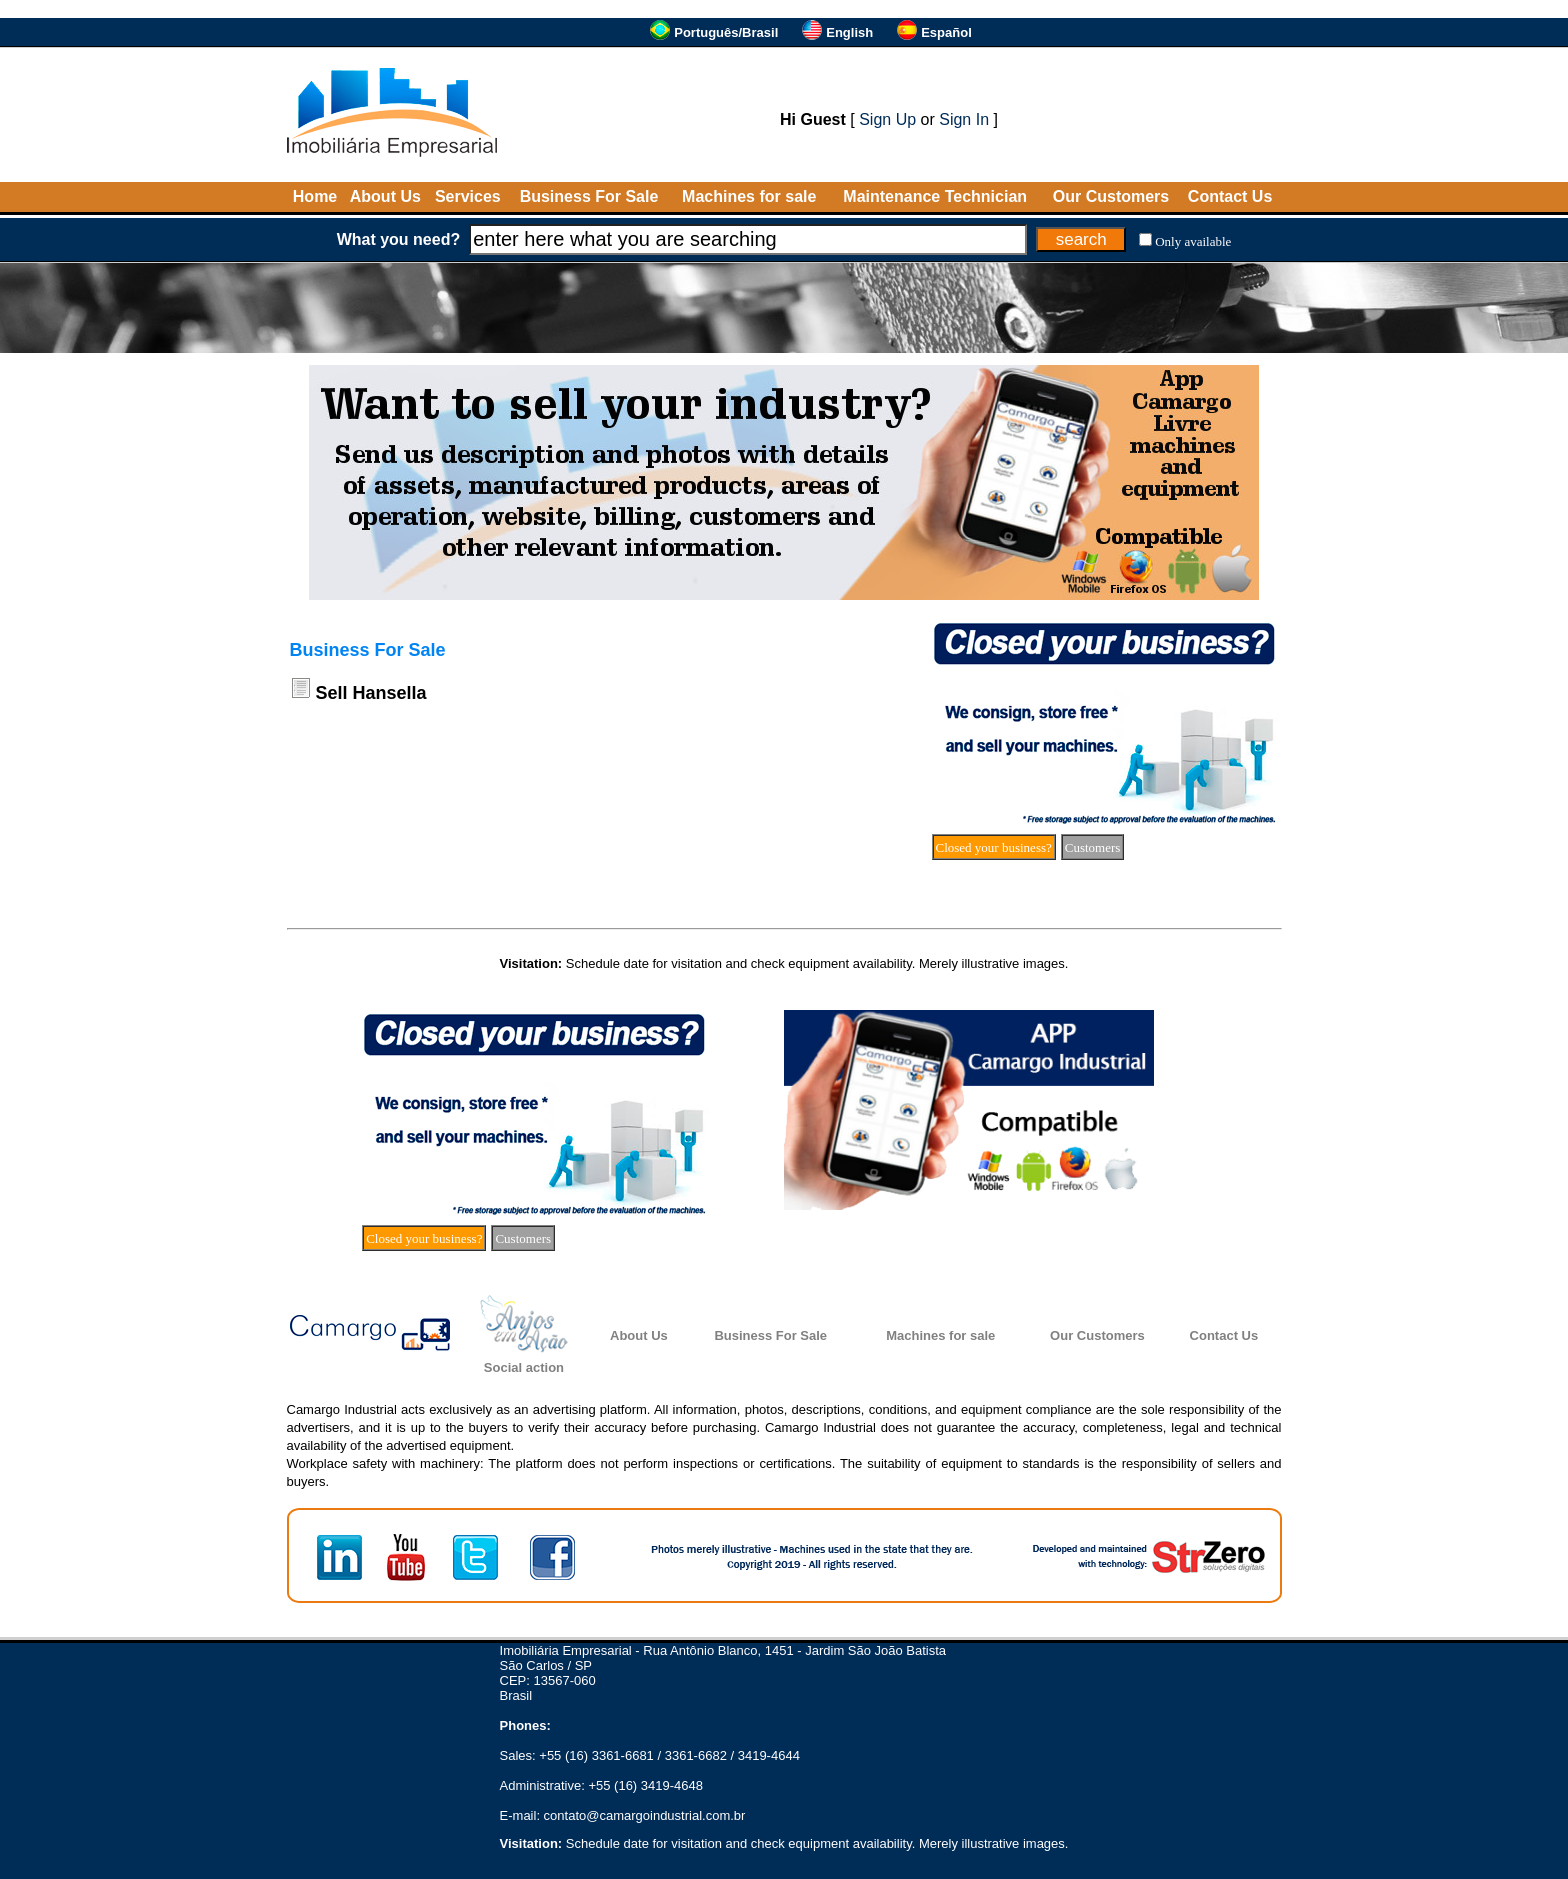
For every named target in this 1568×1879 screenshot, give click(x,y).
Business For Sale (589, 196)
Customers (1093, 847)
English (849, 32)
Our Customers (1111, 196)
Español (946, 32)
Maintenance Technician (935, 196)
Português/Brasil (726, 32)
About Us (385, 196)
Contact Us (1230, 196)
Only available (1193, 241)
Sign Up (887, 119)
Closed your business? (994, 847)
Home (315, 196)
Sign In (964, 119)
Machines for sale (749, 196)
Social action (524, 1367)
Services (468, 196)
